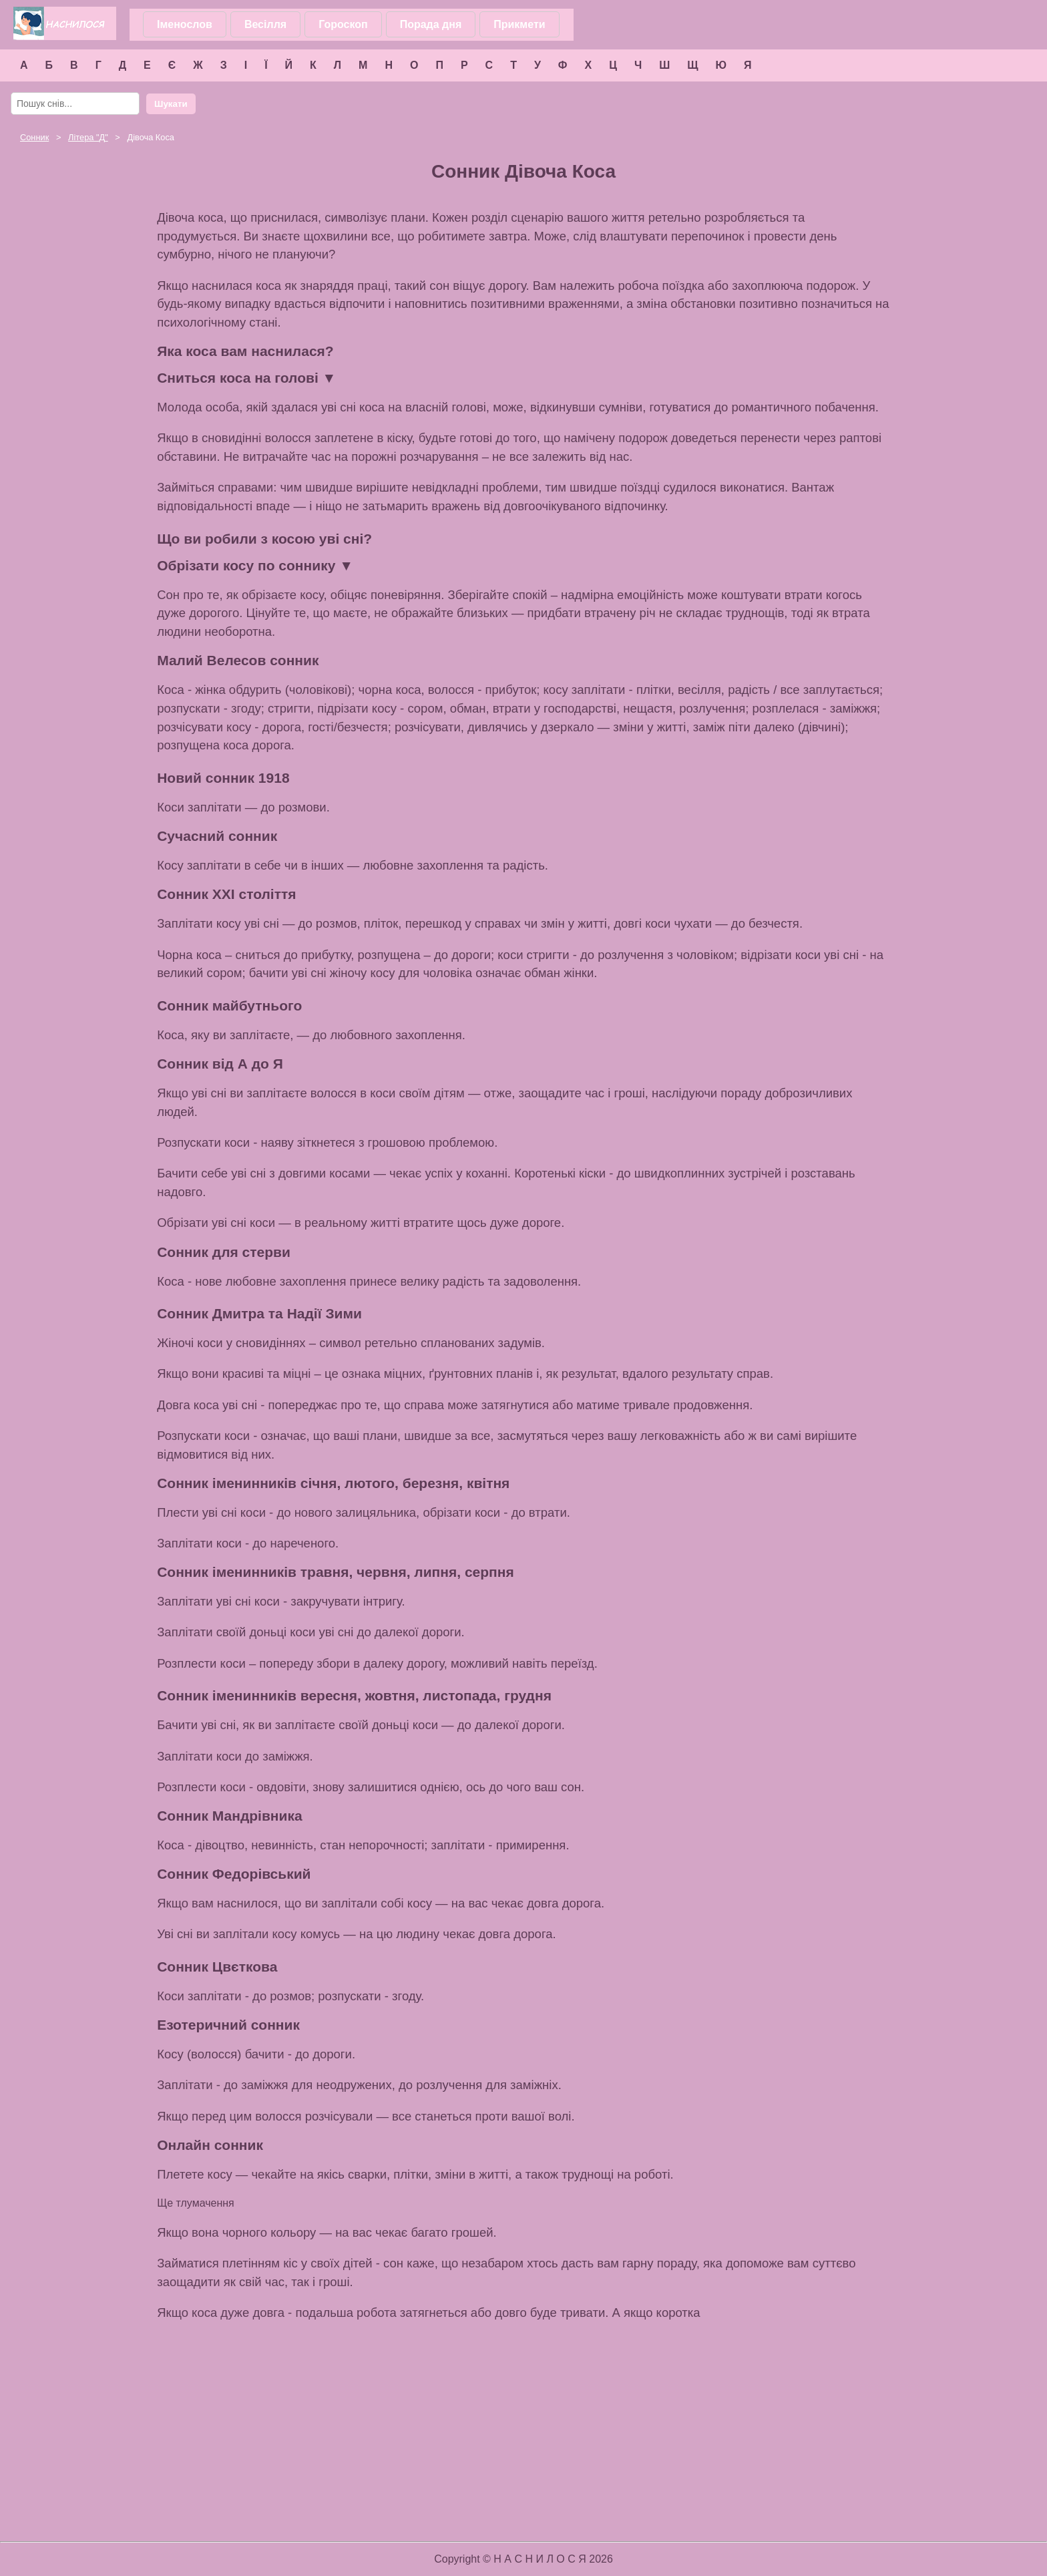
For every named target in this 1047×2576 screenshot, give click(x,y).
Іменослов (184, 24)
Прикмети (519, 24)
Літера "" (88, 137)
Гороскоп (343, 24)
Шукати (171, 104)
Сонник (34, 137)
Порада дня (431, 24)
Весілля (265, 24)
